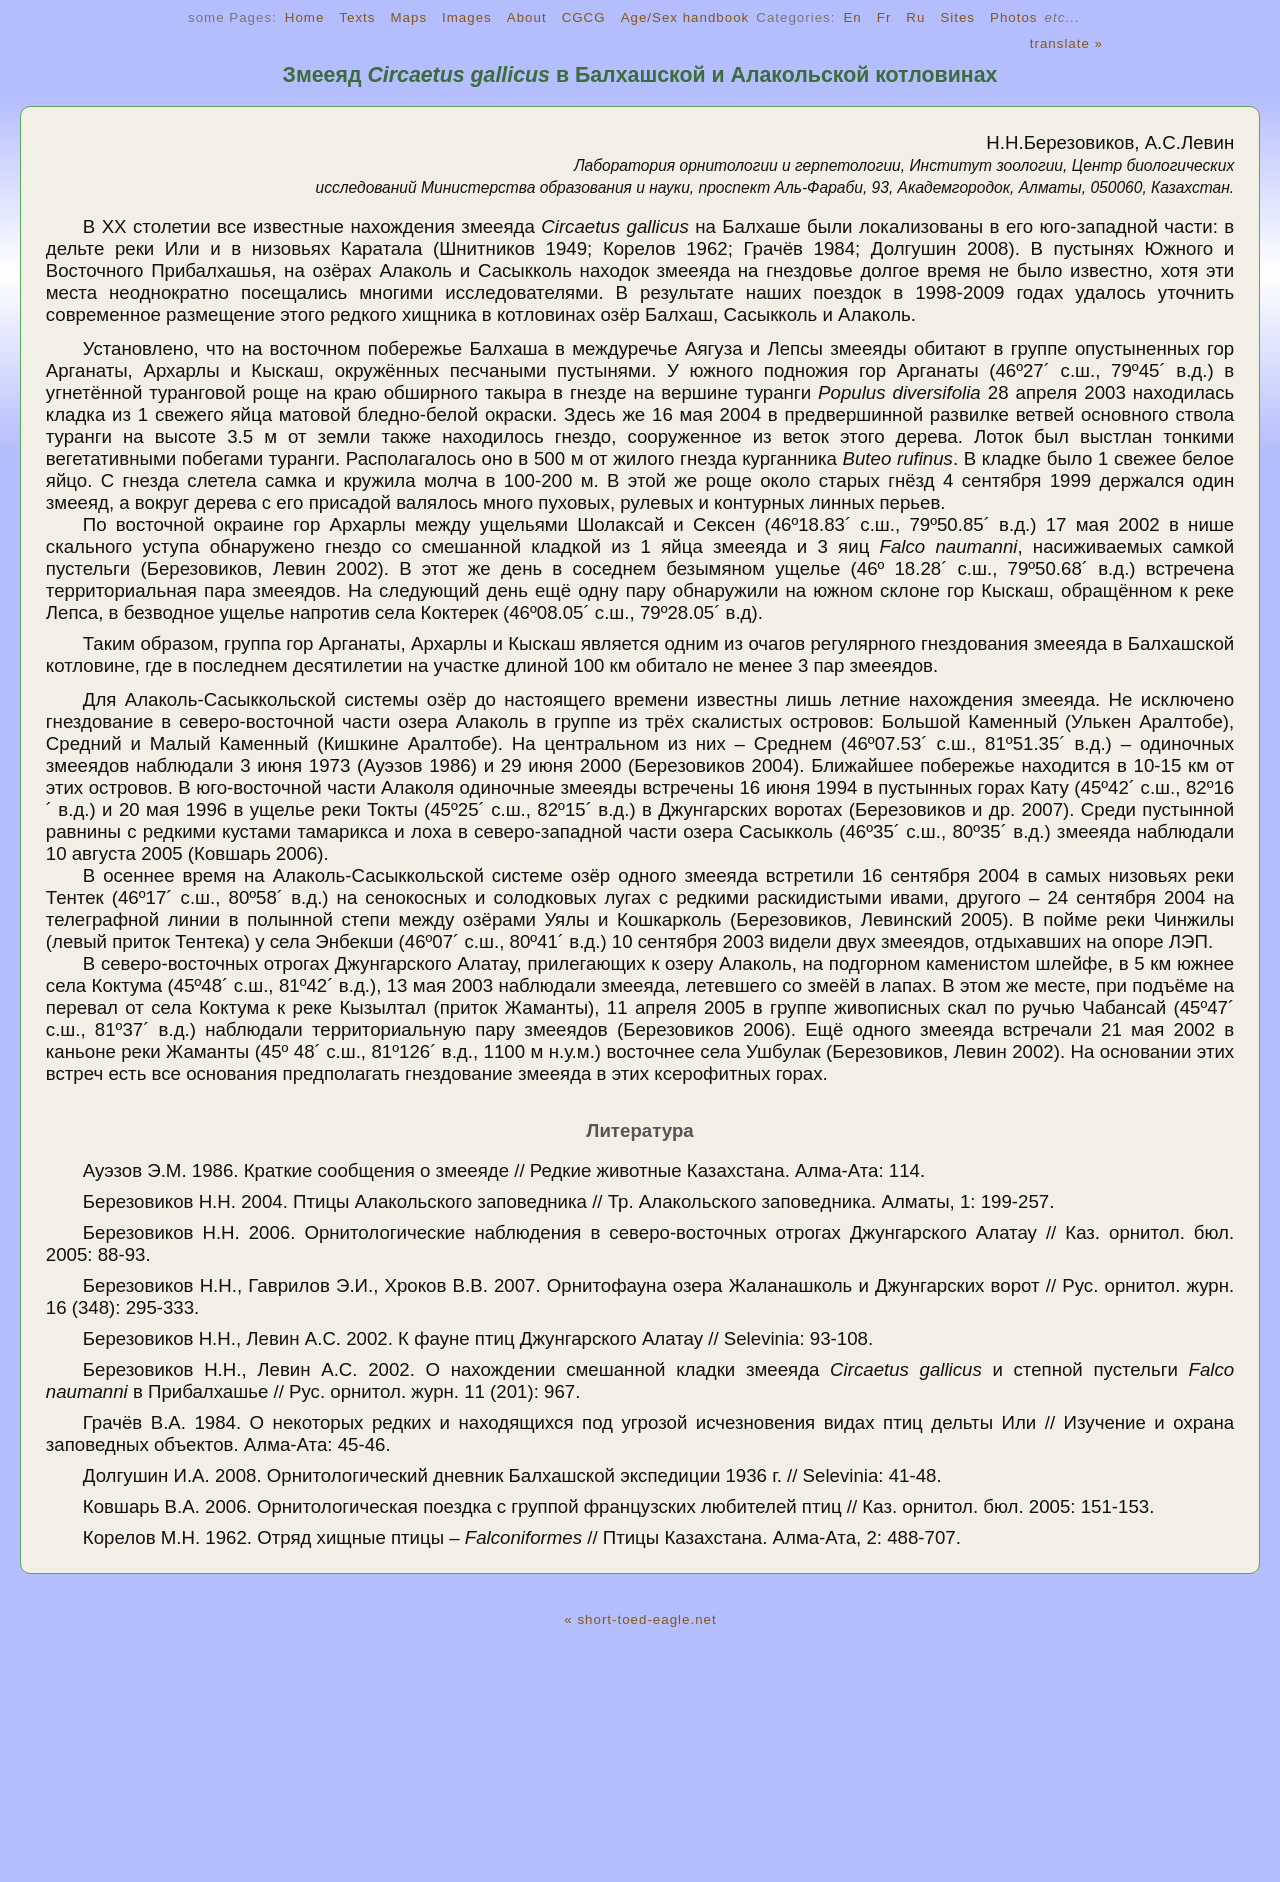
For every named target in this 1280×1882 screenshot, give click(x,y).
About (527, 17)
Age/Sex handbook (685, 17)
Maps (408, 17)
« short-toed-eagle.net (640, 1619)
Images (467, 17)
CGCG (584, 17)
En (852, 17)
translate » (1066, 43)
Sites (957, 17)
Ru (915, 17)
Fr (884, 17)
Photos (1014, 17)
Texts (357, 17)
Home (305, 17)
